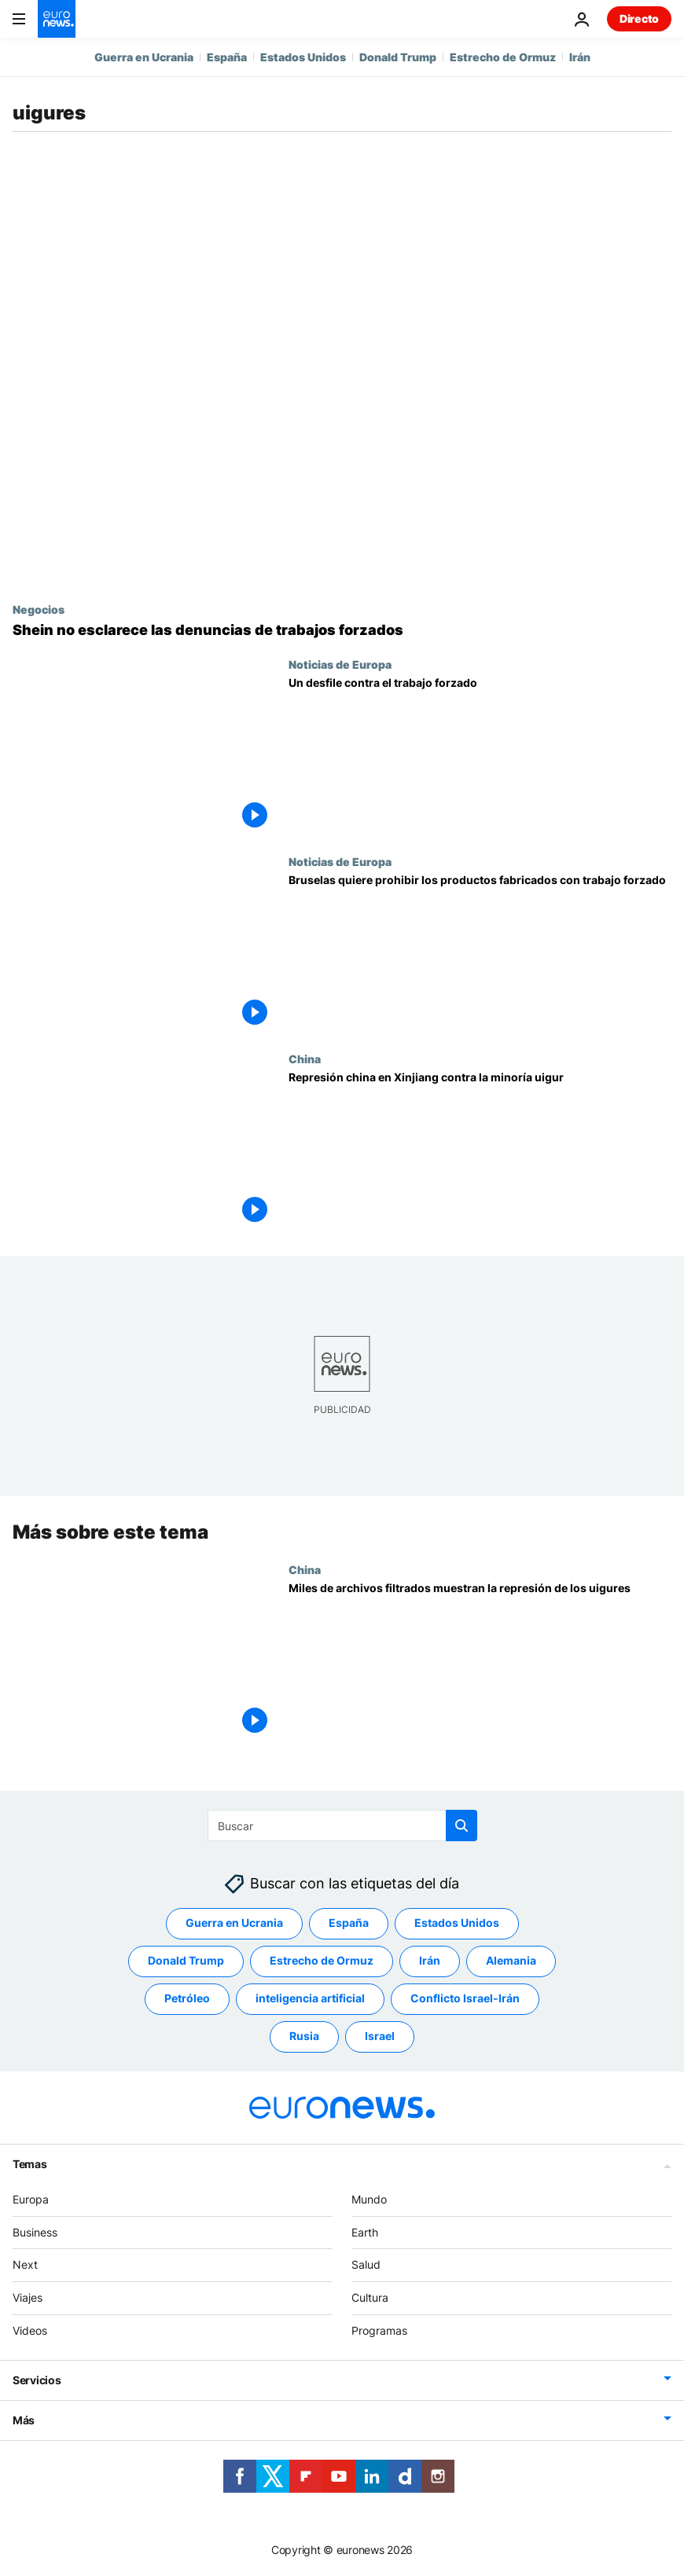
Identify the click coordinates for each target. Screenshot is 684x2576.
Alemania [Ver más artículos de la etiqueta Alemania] (511, 1961)
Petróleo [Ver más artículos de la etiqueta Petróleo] (187, 1998)
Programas (379, 2330)
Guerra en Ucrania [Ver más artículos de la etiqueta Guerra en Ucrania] (234, 1923)
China (305, 1058)
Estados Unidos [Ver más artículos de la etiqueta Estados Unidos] (456, 1923)
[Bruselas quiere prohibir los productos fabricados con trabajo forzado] (480, 953)
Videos (30, 2330)
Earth (364, 2232)
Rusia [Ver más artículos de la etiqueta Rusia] (304, 2036)
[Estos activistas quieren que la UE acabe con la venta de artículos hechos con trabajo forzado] (480, 756)
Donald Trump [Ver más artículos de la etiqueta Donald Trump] (186, 1961)
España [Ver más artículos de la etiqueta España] (349, 1923)
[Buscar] (342, 1825)
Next (25, 2265)
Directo (639, 18)
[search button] (461, 1825)
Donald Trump (397, 57)
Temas (30, 2164)
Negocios (38, 609)
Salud (366, 2265)
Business (35, 2232)
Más (24, 2420)
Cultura (369, 2298)
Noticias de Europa (340, 664)
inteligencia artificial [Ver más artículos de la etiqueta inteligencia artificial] (310, 1998)
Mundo (369, 2199)
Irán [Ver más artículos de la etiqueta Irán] (429, 1961)
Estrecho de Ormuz (503, 57)
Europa (31, 2199)
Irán (579, 57)
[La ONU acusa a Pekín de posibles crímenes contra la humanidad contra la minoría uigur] (480, 1151)
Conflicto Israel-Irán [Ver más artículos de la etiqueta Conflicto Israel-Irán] (465, 1998)
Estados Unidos (303, 57)
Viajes (27, 2298)
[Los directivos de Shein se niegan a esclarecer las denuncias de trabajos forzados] (342, 630)
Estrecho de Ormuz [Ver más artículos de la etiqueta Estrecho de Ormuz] (321, 1961)
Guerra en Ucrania (143, 57)
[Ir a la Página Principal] (56, 19)
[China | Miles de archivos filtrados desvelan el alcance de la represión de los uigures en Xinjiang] (480, 1661)
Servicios (37, 2380)
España (227, 57)
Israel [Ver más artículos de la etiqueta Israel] (380, 2036)
